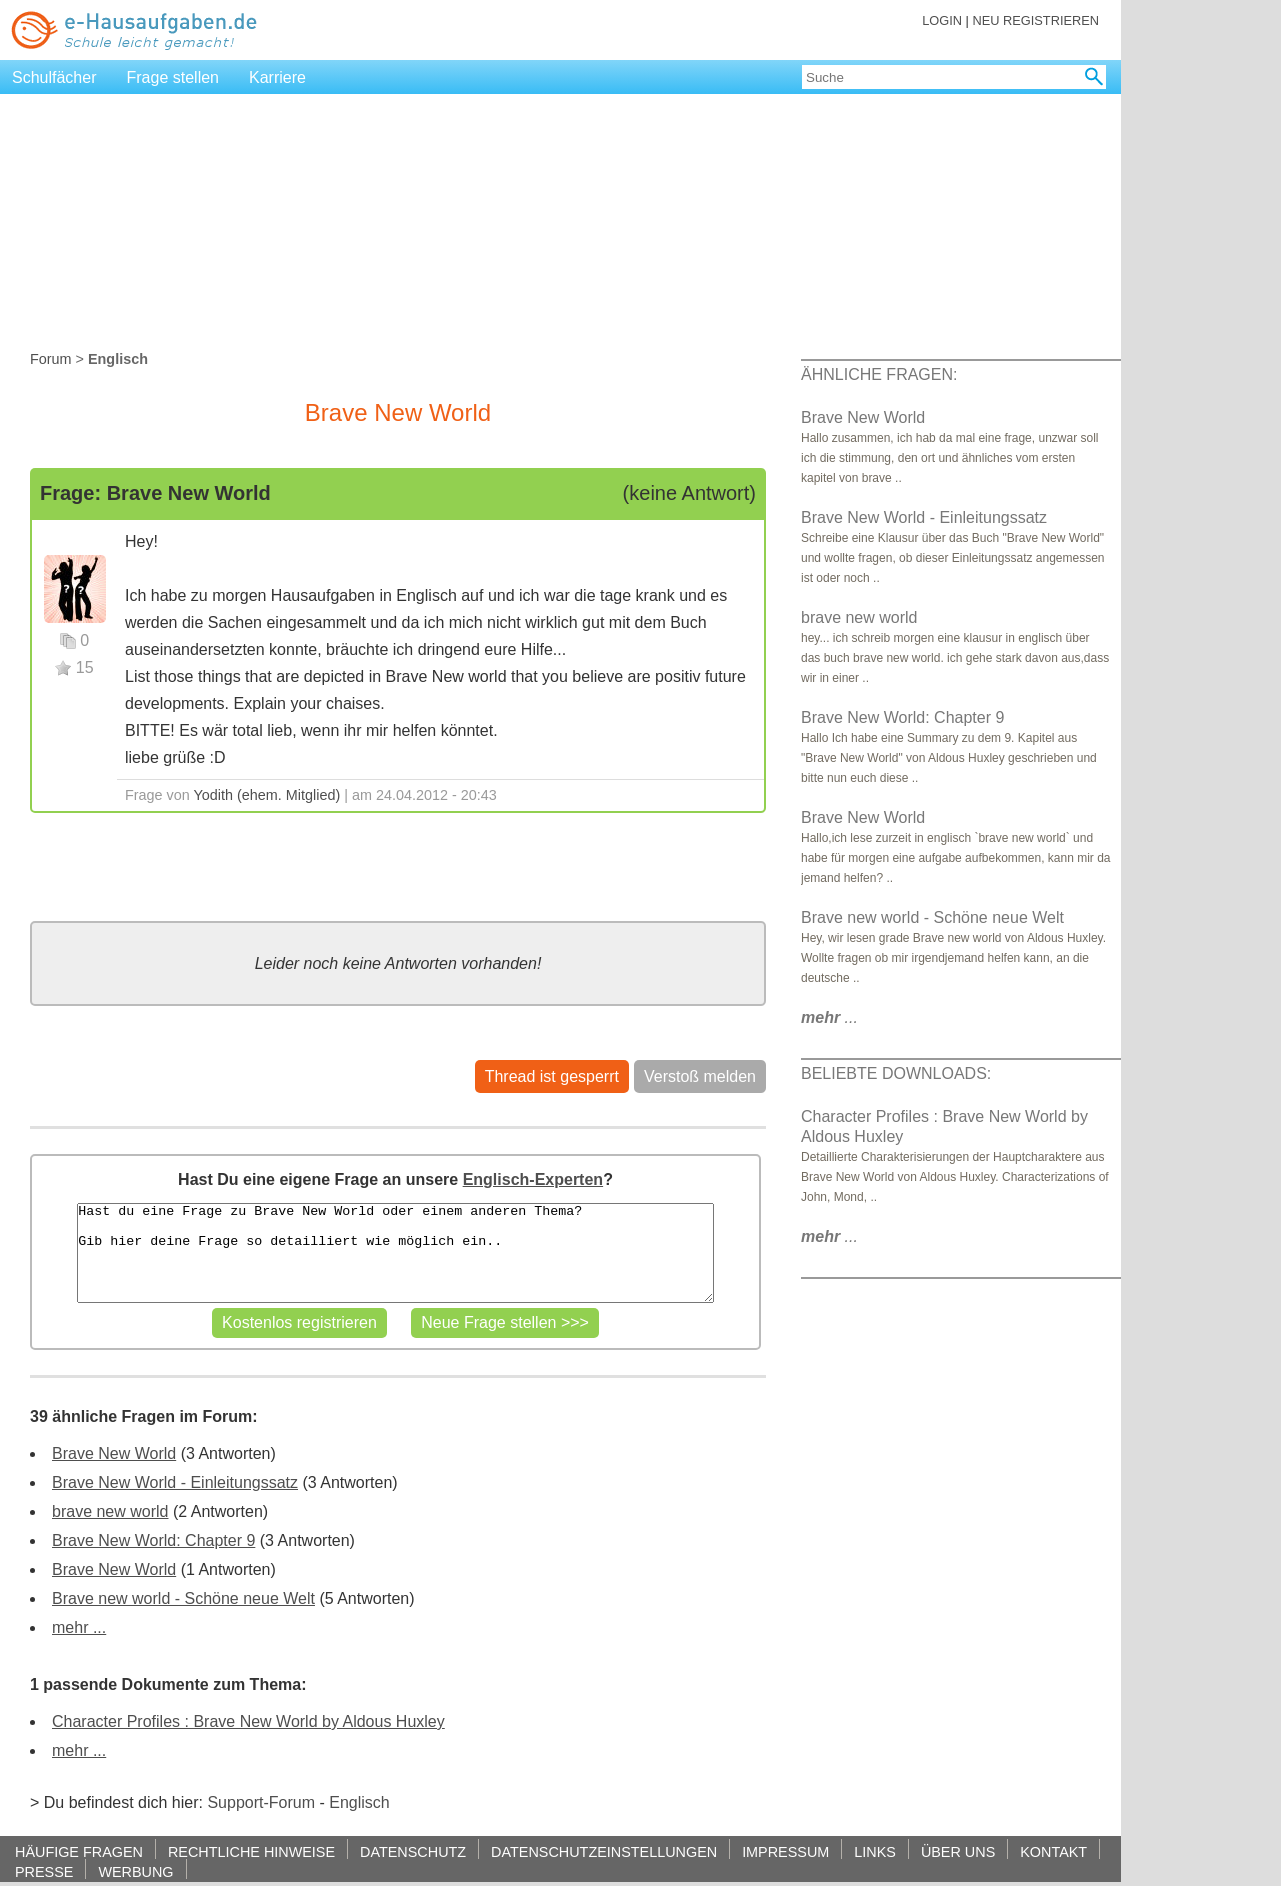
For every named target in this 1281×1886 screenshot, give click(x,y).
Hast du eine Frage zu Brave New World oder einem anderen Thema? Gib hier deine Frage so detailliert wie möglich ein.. (395, 1253)
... (829, 1017)
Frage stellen (173, 77)
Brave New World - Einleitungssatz (175, 1482)
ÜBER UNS (958, 1851)
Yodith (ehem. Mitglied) (267, 795)
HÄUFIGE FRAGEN (79, 1851)
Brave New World (114, 1453)
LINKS (875, 1851)
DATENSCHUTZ (413, 1851)
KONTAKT (1053, 1851)
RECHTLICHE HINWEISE (251, 1851)
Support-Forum (261, 1802)
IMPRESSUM (785, 1851)
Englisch (359, 1802)
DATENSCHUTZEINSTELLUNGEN (604, 1851)
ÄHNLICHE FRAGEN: (879, 374)
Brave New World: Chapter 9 (153, 1540)
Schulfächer (54, 77)
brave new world (110, 1511)
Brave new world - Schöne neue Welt (183, 1598)
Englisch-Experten (533, 1179)
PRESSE (44, 1871)
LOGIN (942, 20)
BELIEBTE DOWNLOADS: (896, 1073)
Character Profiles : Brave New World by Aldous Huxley (248, 1721)
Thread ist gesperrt (552, 1076)
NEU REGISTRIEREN (1035, 20)
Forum (51, 359)
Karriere (277, 77)
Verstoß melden (700, 1076)
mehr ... (79, 1627)
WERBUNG (135, 1871)
